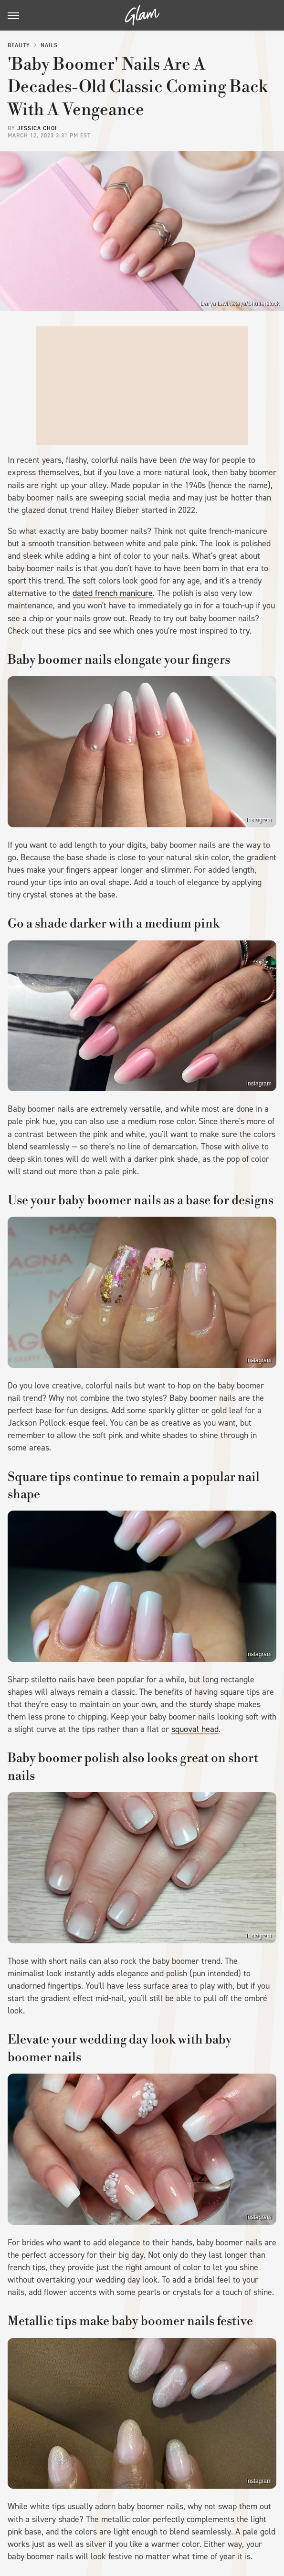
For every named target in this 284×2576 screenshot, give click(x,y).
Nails (49, 45)
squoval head (195, 1729)
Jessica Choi (37, 128)
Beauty (19, 45)
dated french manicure (113, 593)
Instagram (259, 820)
